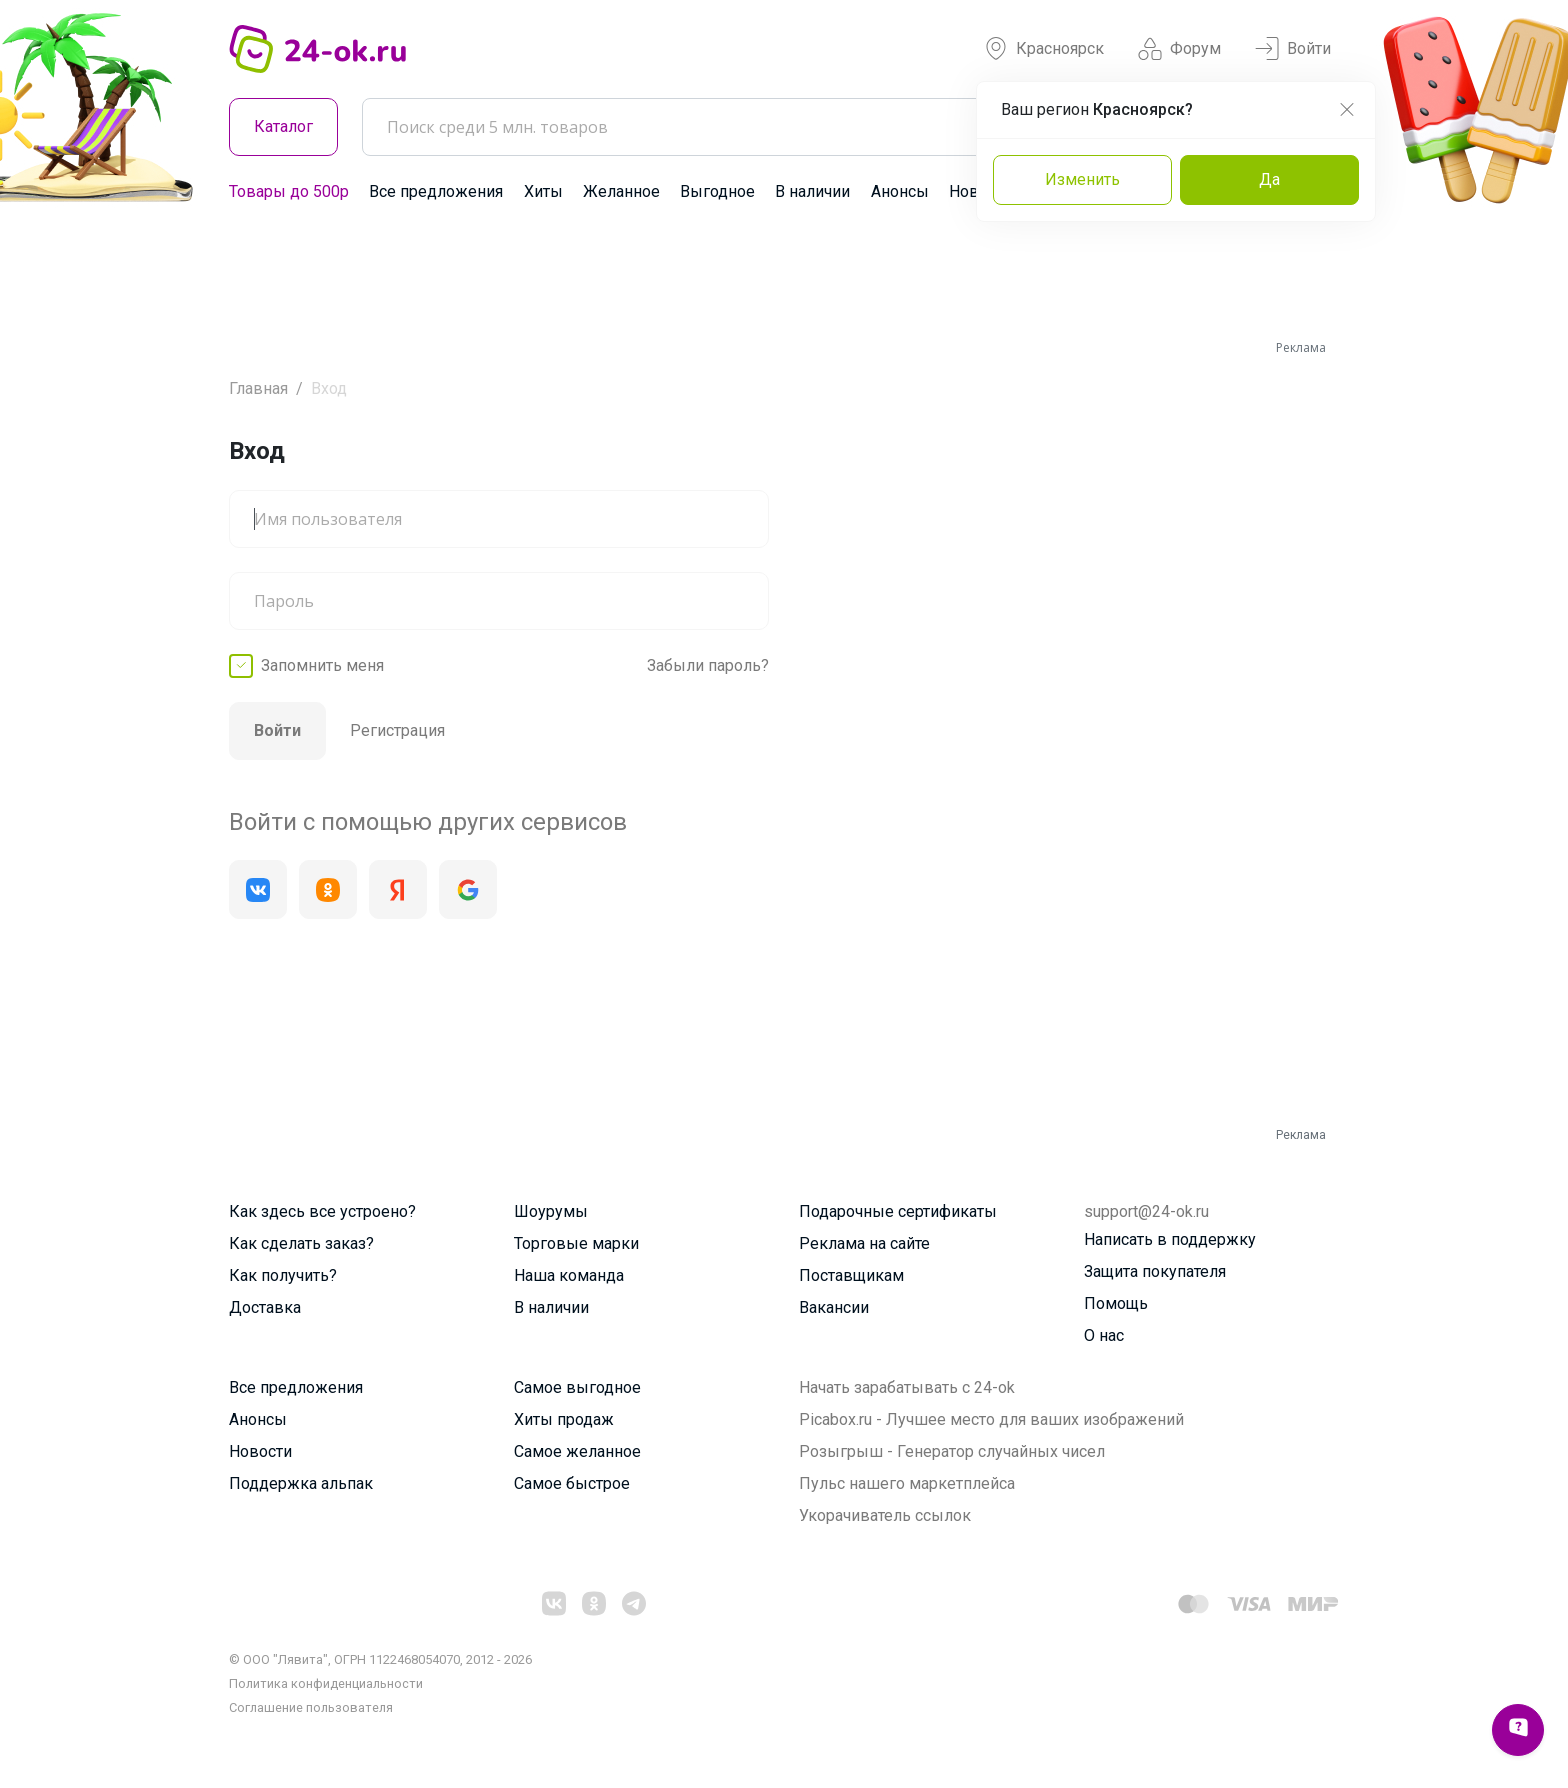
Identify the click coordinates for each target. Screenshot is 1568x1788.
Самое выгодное (577, 1387)
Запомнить (322, 666)
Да (1269, 179)
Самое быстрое (572, 1483)
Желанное (621, 191)
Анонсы (900, 191)
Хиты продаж (564, 1419)
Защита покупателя (1155, 1271)
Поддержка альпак (301, 1483)
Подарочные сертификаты (898, 1211)
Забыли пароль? (708, 665)
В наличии (812, 191)
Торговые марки (576, 1243)
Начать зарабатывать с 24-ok (907, 1387)
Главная (258, 388)
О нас (1104, 1335)
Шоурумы (551, 1211)
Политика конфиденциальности (326, 1683)
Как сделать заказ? (301, 1243)
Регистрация (397, 730)
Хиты (543, 191)
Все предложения (436, 191)
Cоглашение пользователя (311, 1707)
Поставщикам (851, 1275)
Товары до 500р (289, 191)
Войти (1293, 49)
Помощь (1116, 1303)
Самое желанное (577, 1451)
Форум (1179, 49)
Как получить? (283, 1275)
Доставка (265, 1307)
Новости (260, 1451)
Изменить (1082, 179)
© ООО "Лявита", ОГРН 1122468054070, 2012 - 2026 (380, 1659)
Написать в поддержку (1170, 1239)
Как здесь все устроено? (322, 1211)
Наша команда (569, 1275)
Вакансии (834, 1307)
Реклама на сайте (864, 1243)
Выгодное (717, 191)
